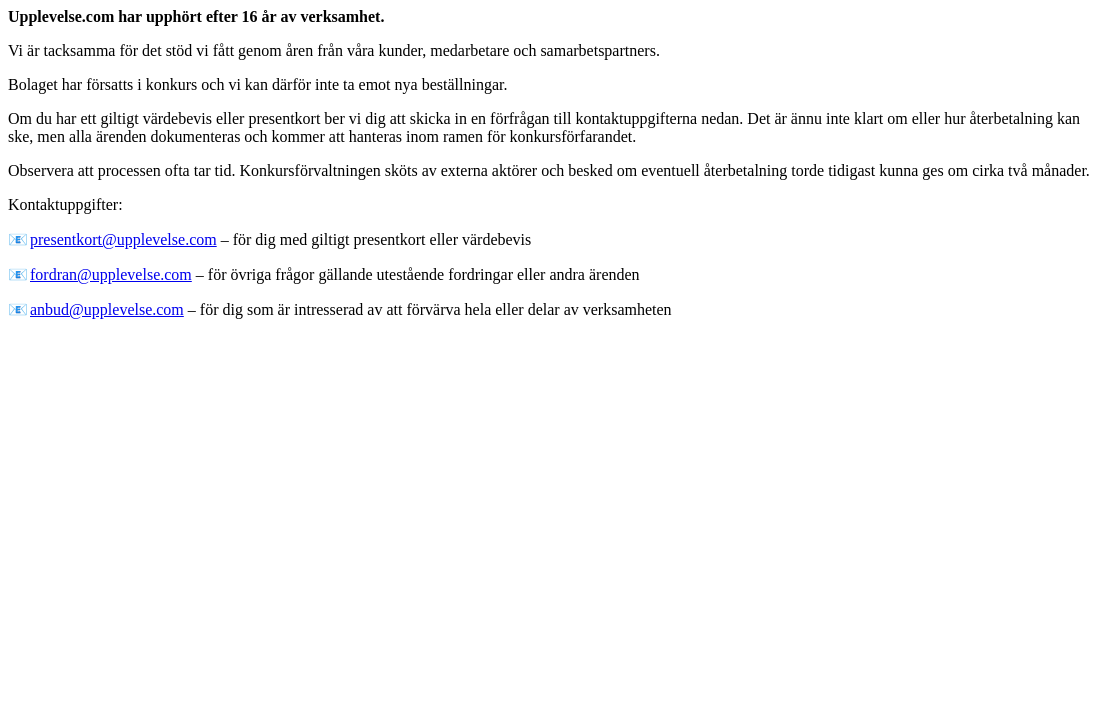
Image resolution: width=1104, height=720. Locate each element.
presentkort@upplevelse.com (123, 239)
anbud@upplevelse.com (107, 309)
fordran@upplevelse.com (111, 274)
